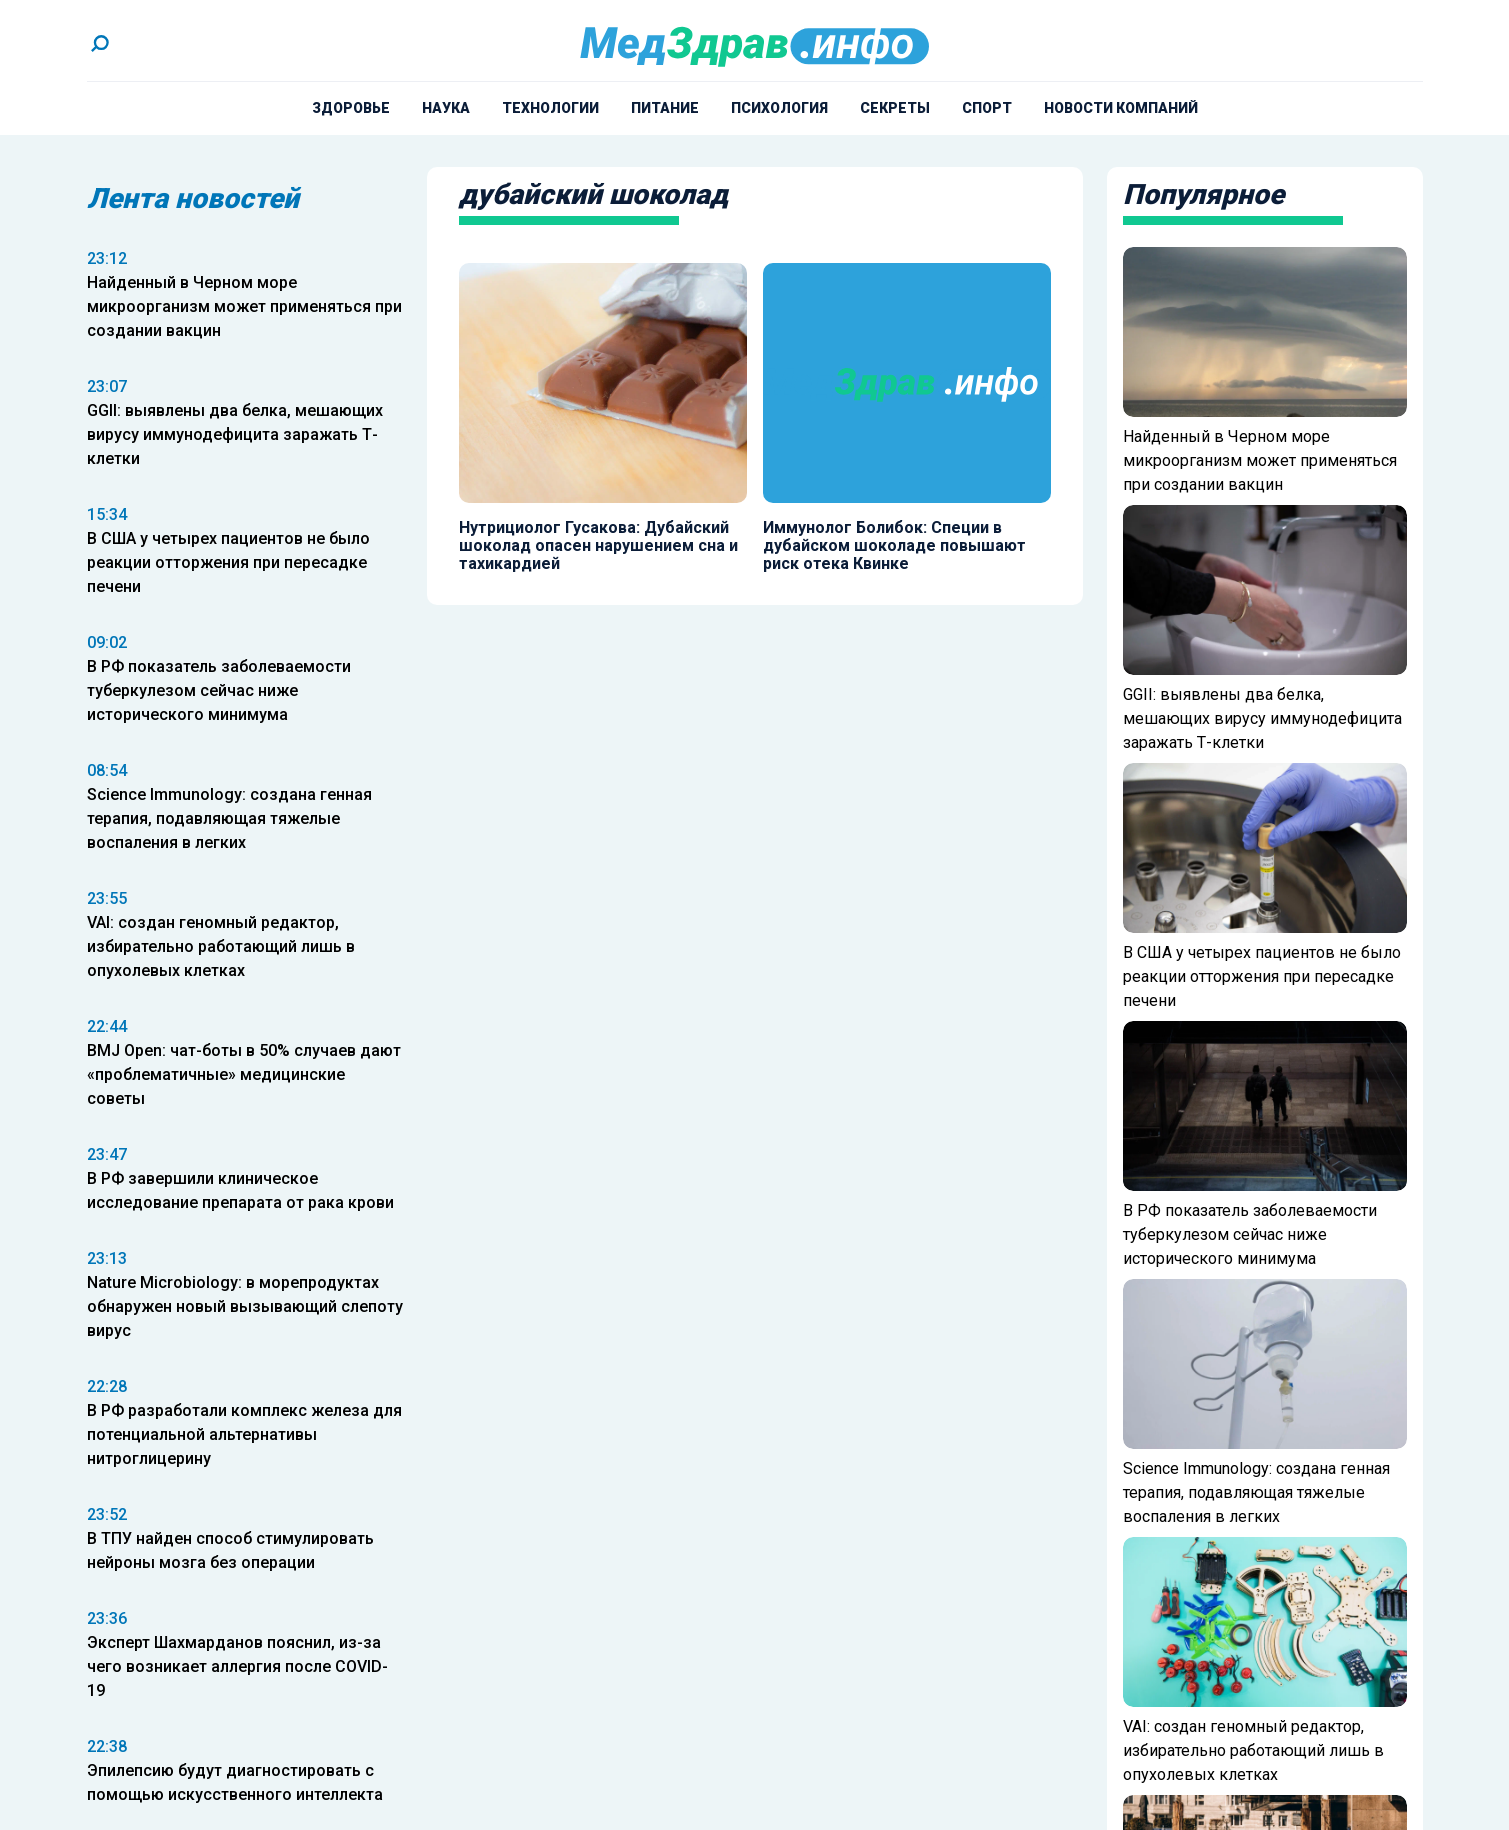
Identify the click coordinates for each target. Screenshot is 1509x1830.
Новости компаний (1121, 108)
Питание (665, 108)
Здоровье (351, 108)
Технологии (550, 108)
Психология (779, 108)
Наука (446, 108)
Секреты (895, 108)
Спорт (987, 108)
